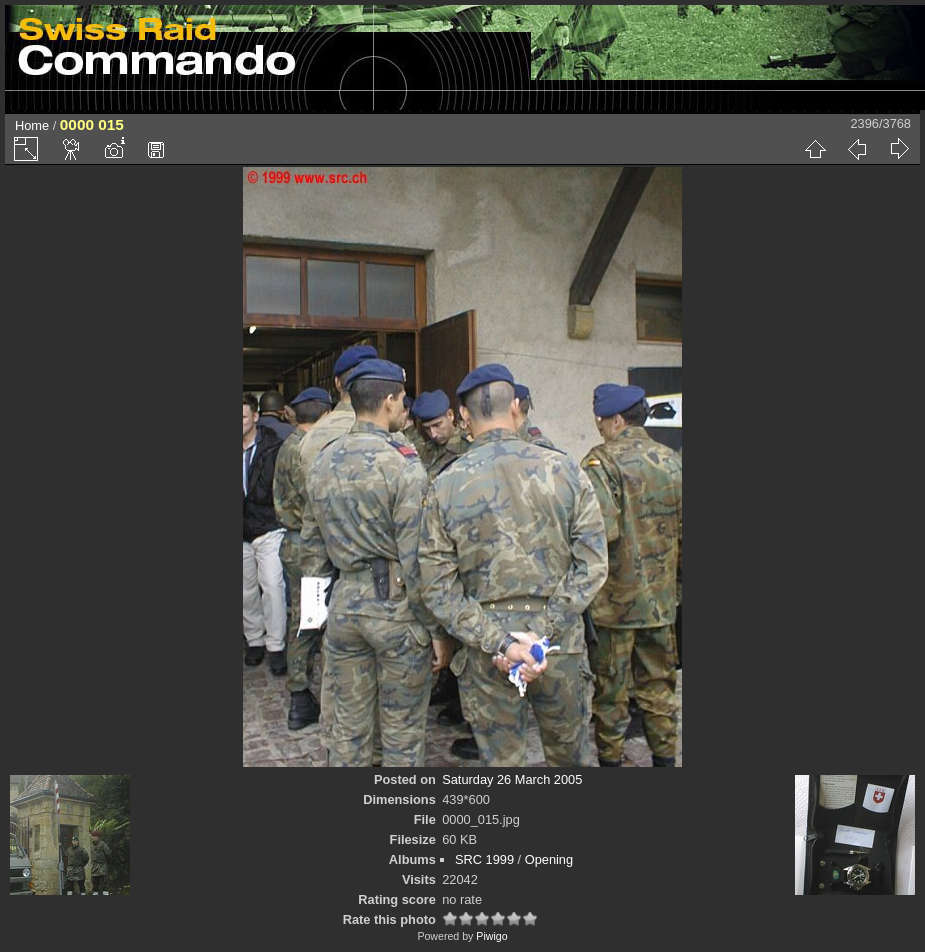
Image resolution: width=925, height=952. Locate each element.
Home (32, 125)
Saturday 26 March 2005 (512, 779)
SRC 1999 (484, 859)
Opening (549, 859)
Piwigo (491, 936)
